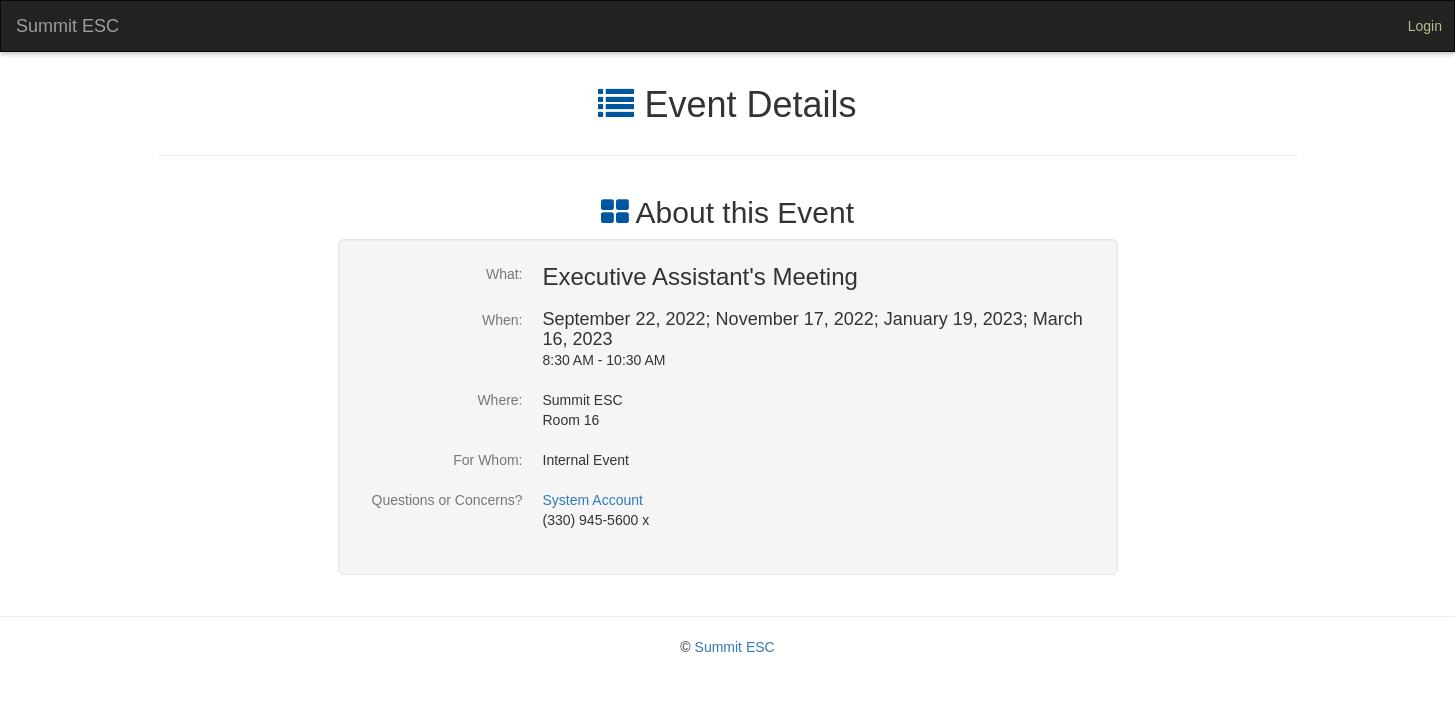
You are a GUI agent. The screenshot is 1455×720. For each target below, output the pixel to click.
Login (1425, 26)
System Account (593, 500)
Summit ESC (67, 26)
